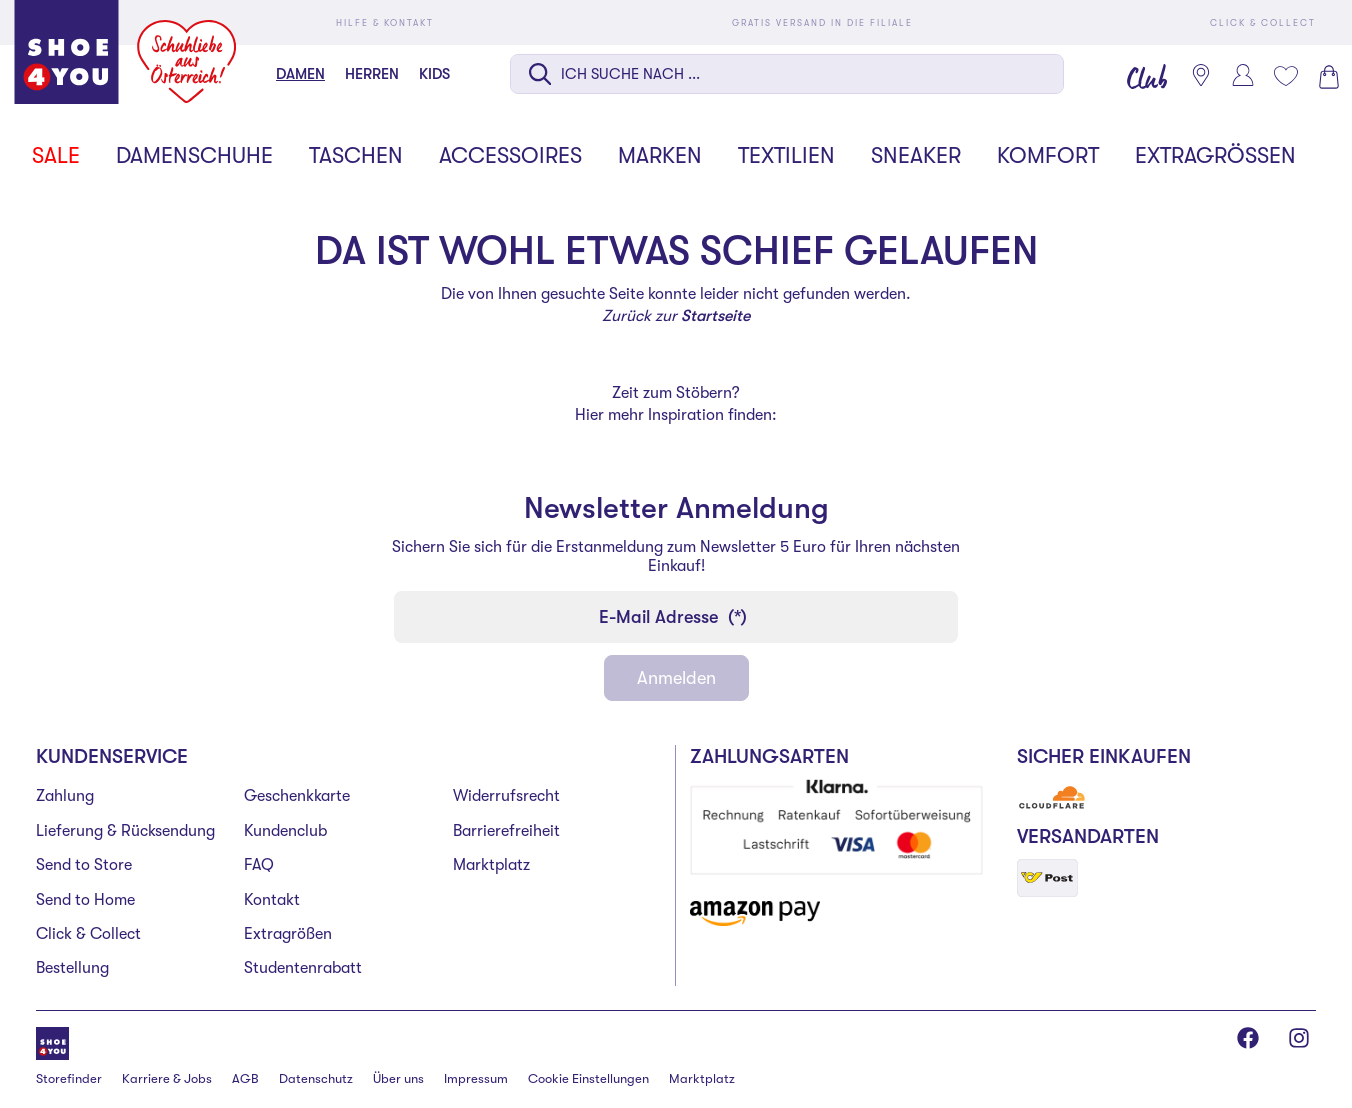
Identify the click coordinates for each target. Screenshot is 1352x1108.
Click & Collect (88, 934)
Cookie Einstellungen (588, 1078)
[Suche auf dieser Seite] (787, 74)
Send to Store (84, 865)
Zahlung (65, 796)
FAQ (259, 865)
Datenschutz (316, 1078)
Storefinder (69, 1078)
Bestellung (72, 968)
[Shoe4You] (52, 1041)
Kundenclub (285, 831)
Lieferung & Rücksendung (125, 831)
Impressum (476, 1078)
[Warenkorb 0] (1327, 77)
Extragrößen (288, 934)
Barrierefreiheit (506, 831)
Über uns (398, 1078)
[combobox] (787, 76)
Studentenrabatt (303, 968)
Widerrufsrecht (506, 796)
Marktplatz (491, 865)
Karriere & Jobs (167, 1078)
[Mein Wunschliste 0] (1285, 76)
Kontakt (272, 900)
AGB (245, 1078)
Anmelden (676, 678)
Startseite (715, 316)
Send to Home (85, 900)
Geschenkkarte (297, 796)
